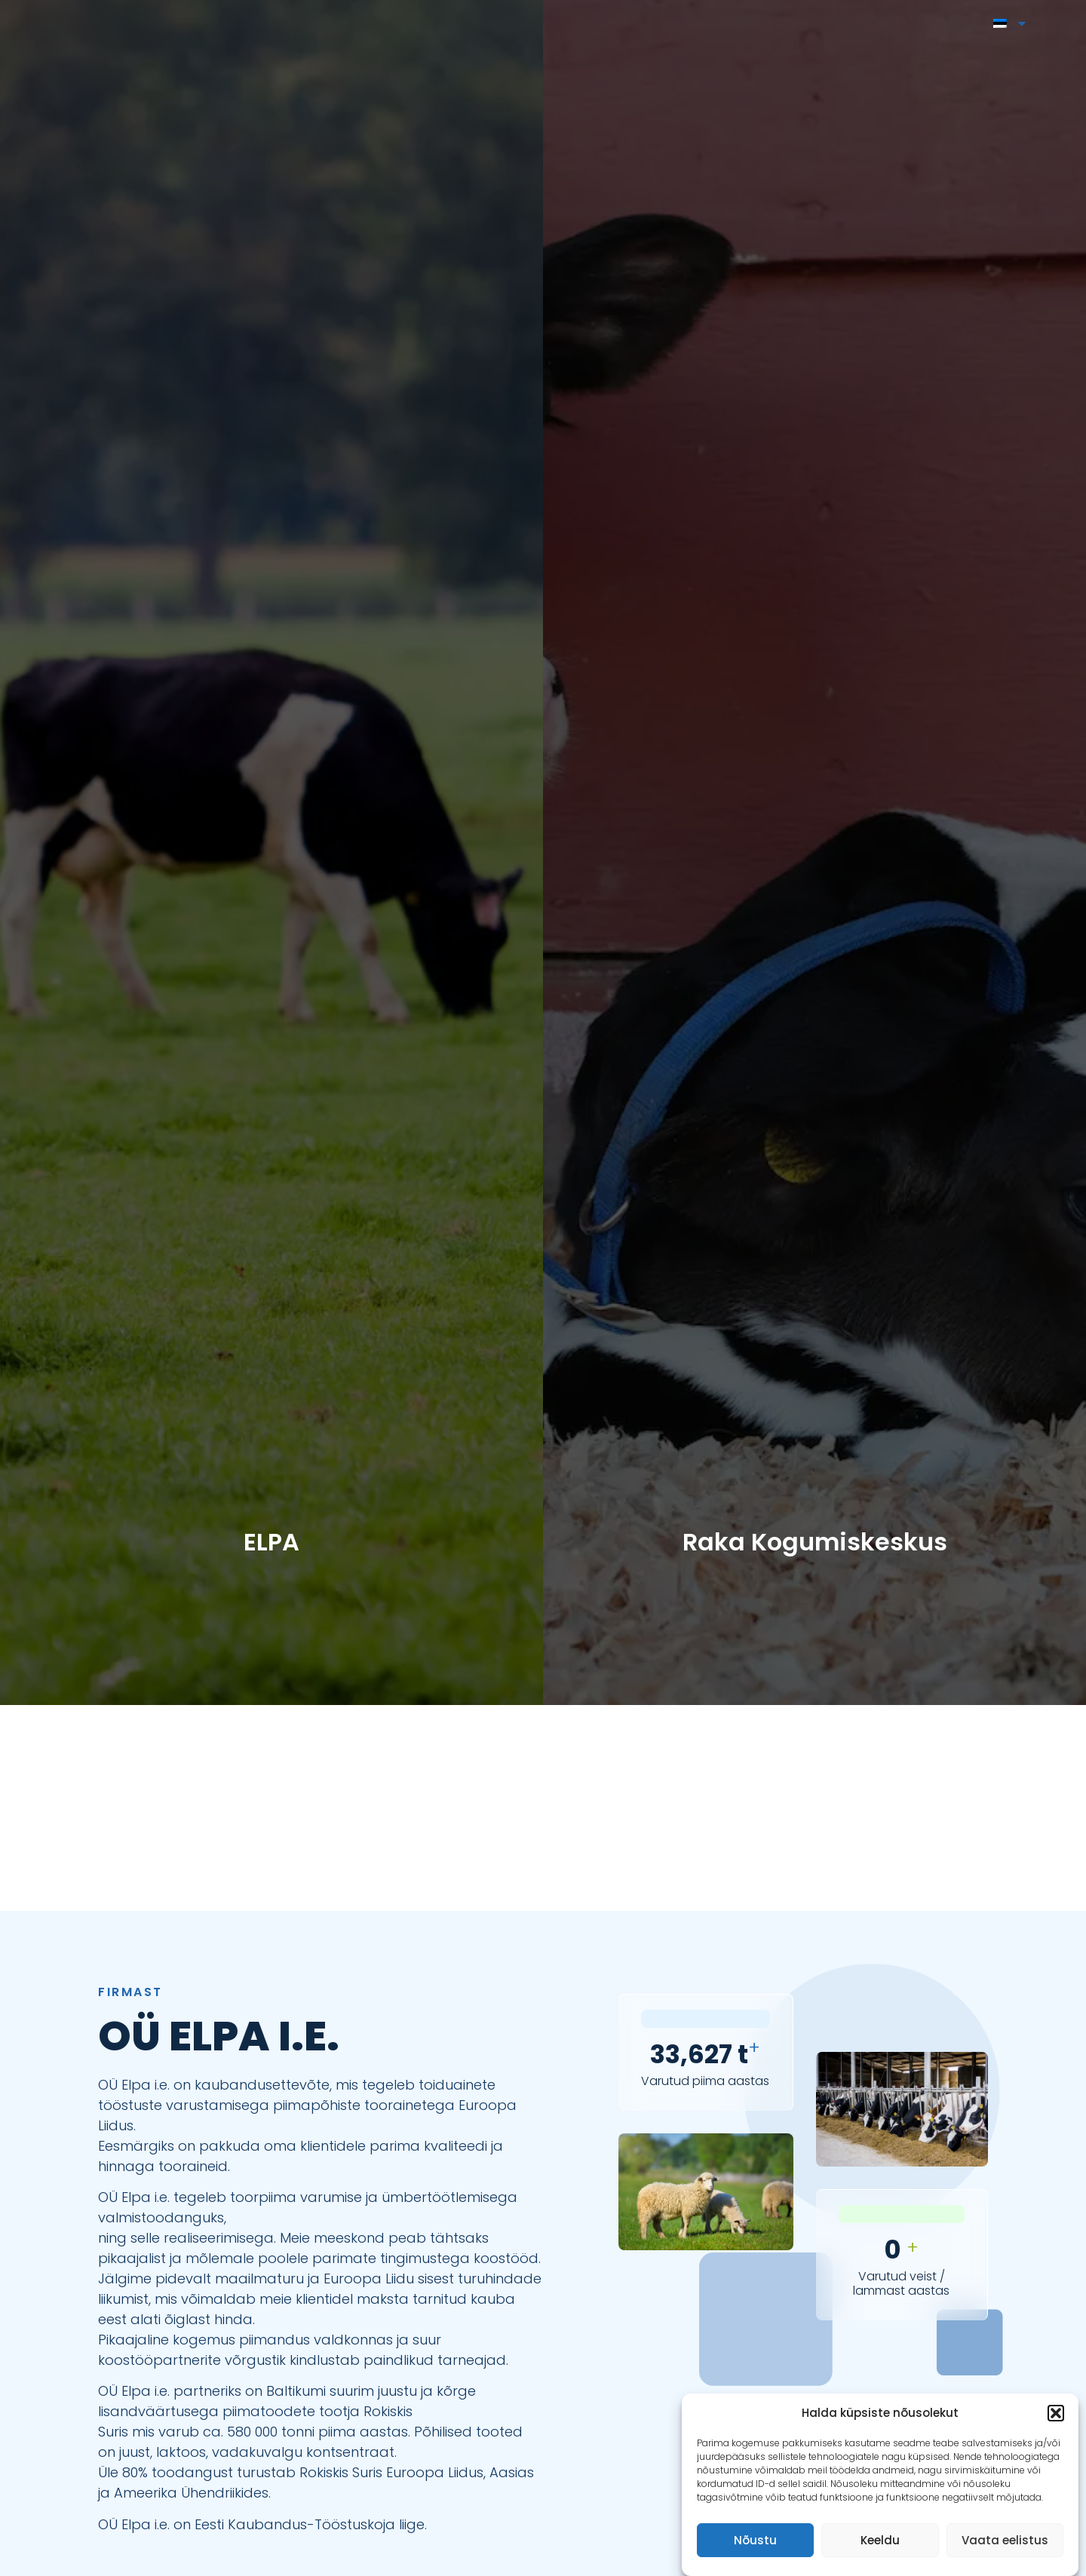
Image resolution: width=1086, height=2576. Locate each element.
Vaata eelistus (1005, 2541)
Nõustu (755, 2541)
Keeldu (880, 2541)
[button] (1055, 2413)
